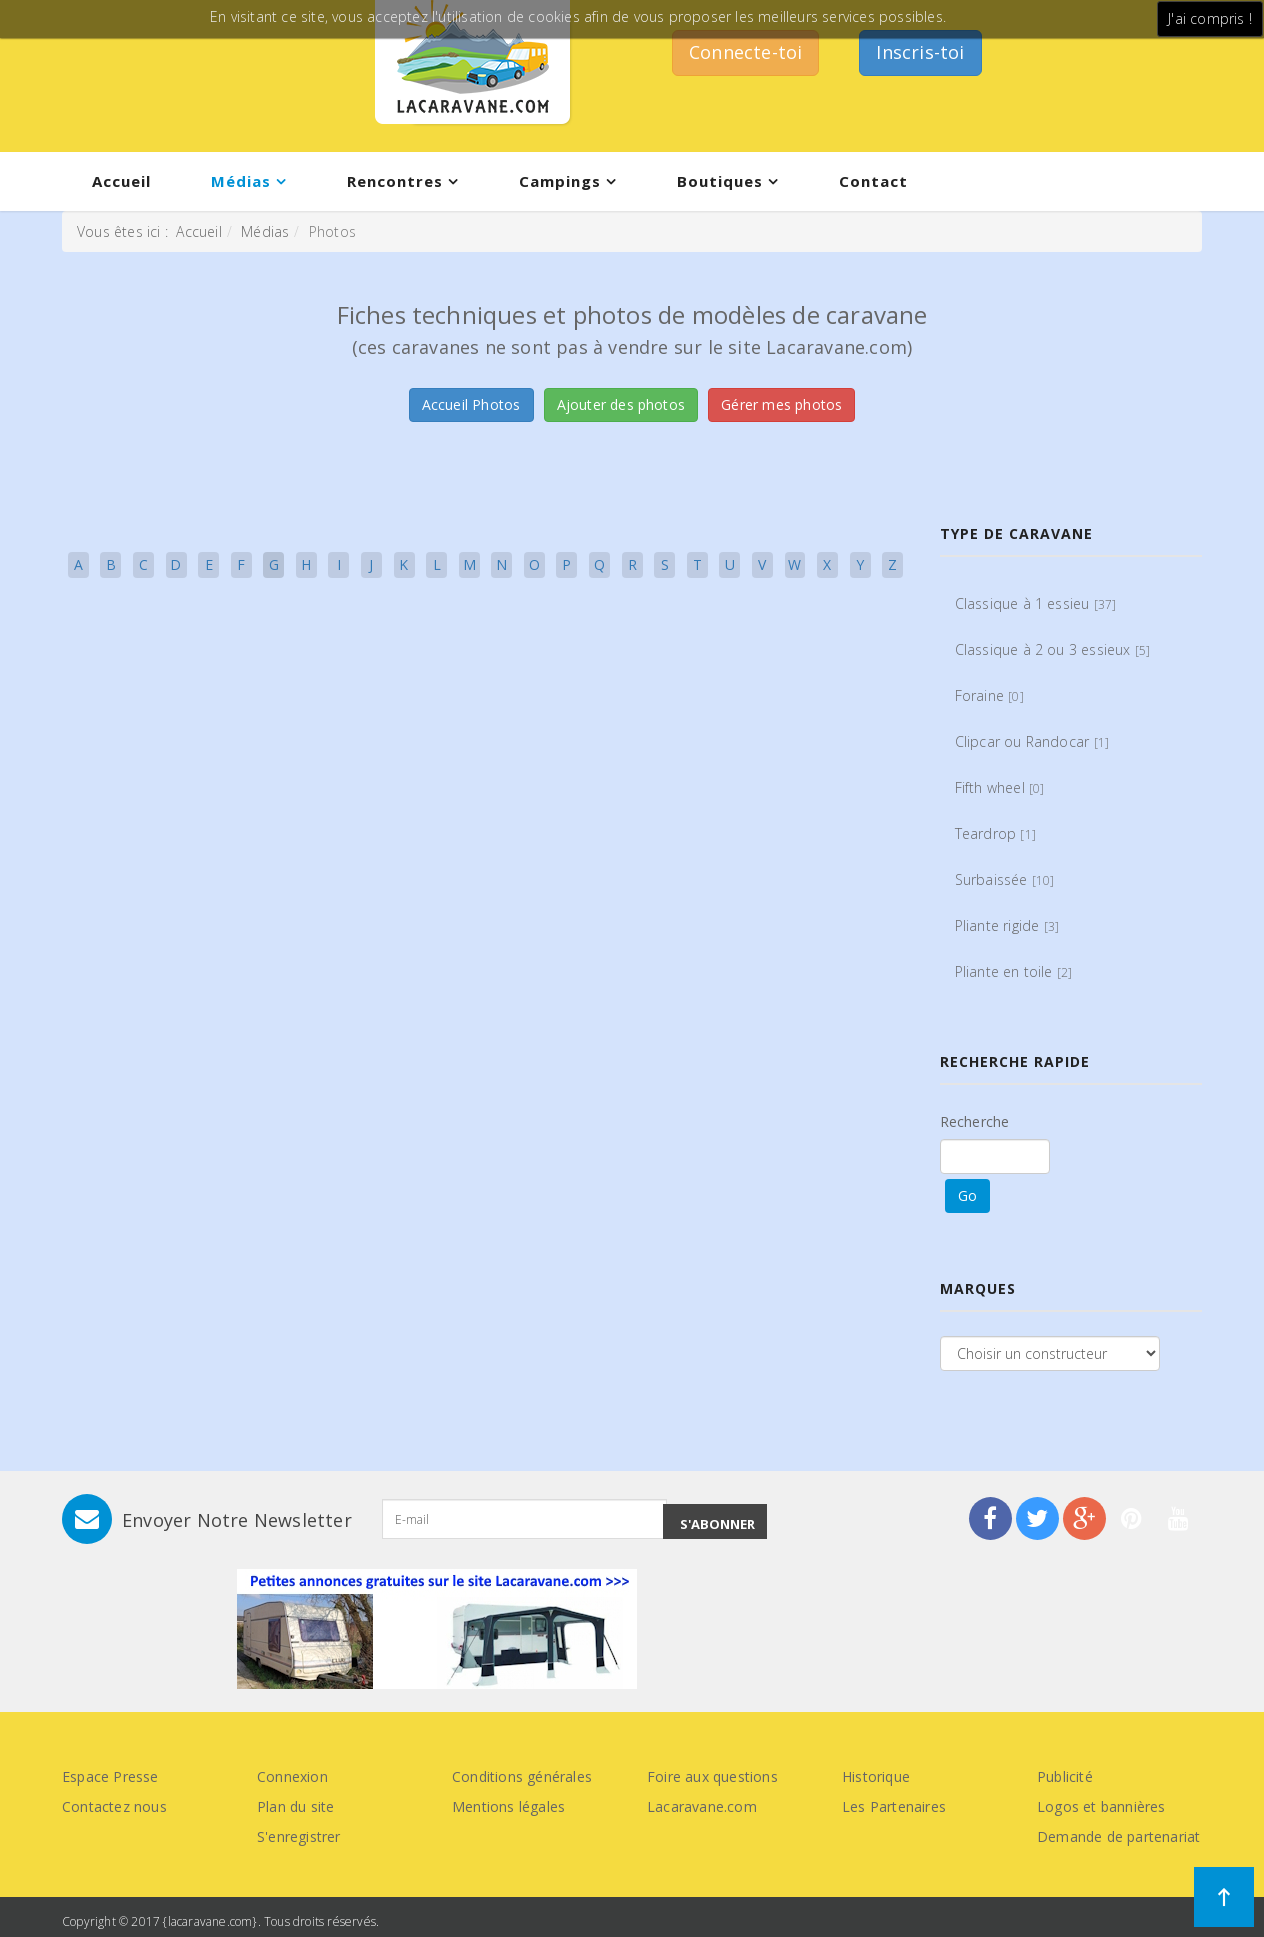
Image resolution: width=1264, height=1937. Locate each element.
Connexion (292, 1776)
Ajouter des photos (621, 404)
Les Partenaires (894, 1806)
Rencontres (395, 181)
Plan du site (295, 1806)
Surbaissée (1005, 879)
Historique (876, 1776)
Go (967, 1195)
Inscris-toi (920, 52)
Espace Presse (110, 1776)
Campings (560, 181)
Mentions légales (508, 1806)
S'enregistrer (299, 1836)
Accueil (121, 181)
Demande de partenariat (1118, 1836)
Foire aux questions (712, 1776)
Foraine (989, 695)
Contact (873, 181)
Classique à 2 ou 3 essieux (1053, 649)
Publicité (1065, 1776)
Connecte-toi (745, 52)
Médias (241, 181)
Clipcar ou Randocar (1032, 741)
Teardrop (995, 833)
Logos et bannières (1101, 1806)
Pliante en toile (1014, 971)
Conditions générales (522, 1776)
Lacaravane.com (702, 1806)
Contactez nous (114, 1806)
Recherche (975, 1121)
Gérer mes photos (781, 404)
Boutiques (720, 181)
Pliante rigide (1007, 925)
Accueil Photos (471, 404)
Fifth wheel (1000, 787)
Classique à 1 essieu (1036, 603)
